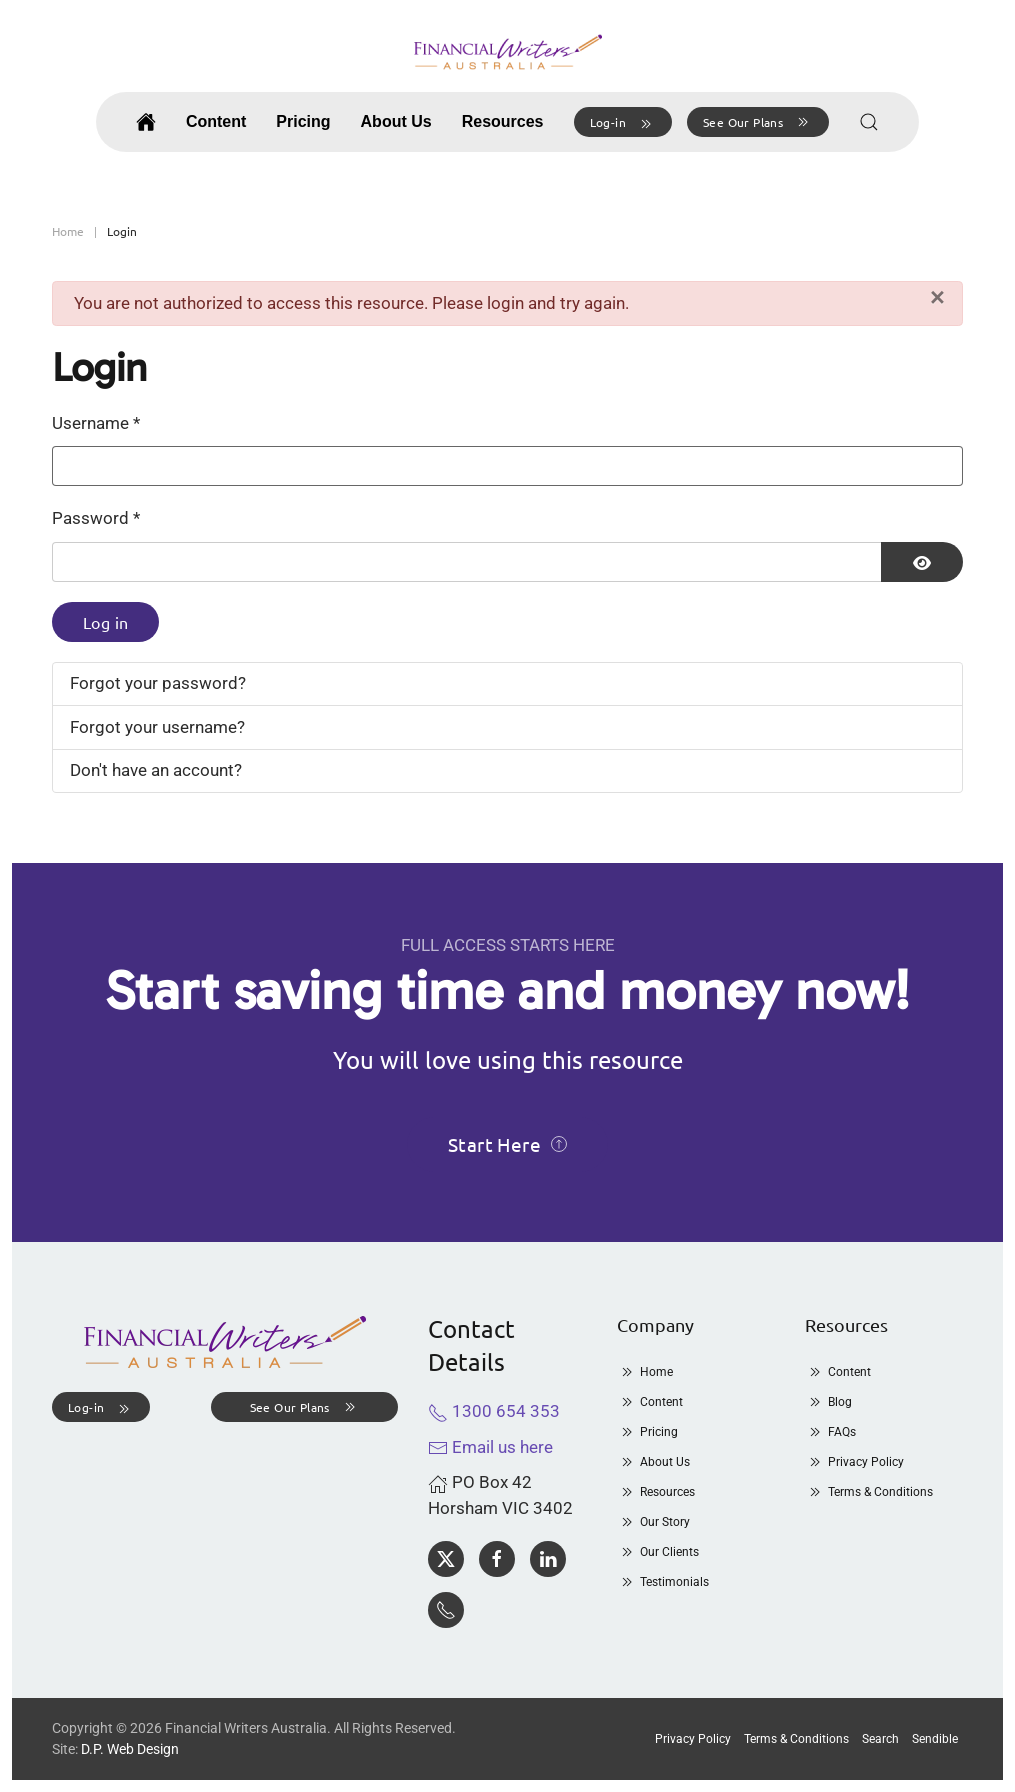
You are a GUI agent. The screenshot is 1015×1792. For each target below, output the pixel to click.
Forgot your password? (158, 683)
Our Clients (658, 1552)
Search (880, 1739)
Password (96, 518)
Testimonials (663, 1582)
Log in (105, 622)
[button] (623, 122)
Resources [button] (503, 121)
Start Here (507, 1144)
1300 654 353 (494, 1411)
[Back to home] (508, 52)
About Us (653, 1462)
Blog (828, 1402)
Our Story (653, 1522)
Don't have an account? (156, 770)
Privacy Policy (854, 1462)
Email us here (490, 1447)
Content (216, 121)
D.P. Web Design (130, 1749)
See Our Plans (758, 122)
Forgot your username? (157, 727)
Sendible (935, 1739)
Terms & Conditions (869, 1492)
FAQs (830, 1432)
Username (96, 423)
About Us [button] (396, 121)
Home (645, 1372)
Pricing (303, 121)
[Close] (937, 298)
